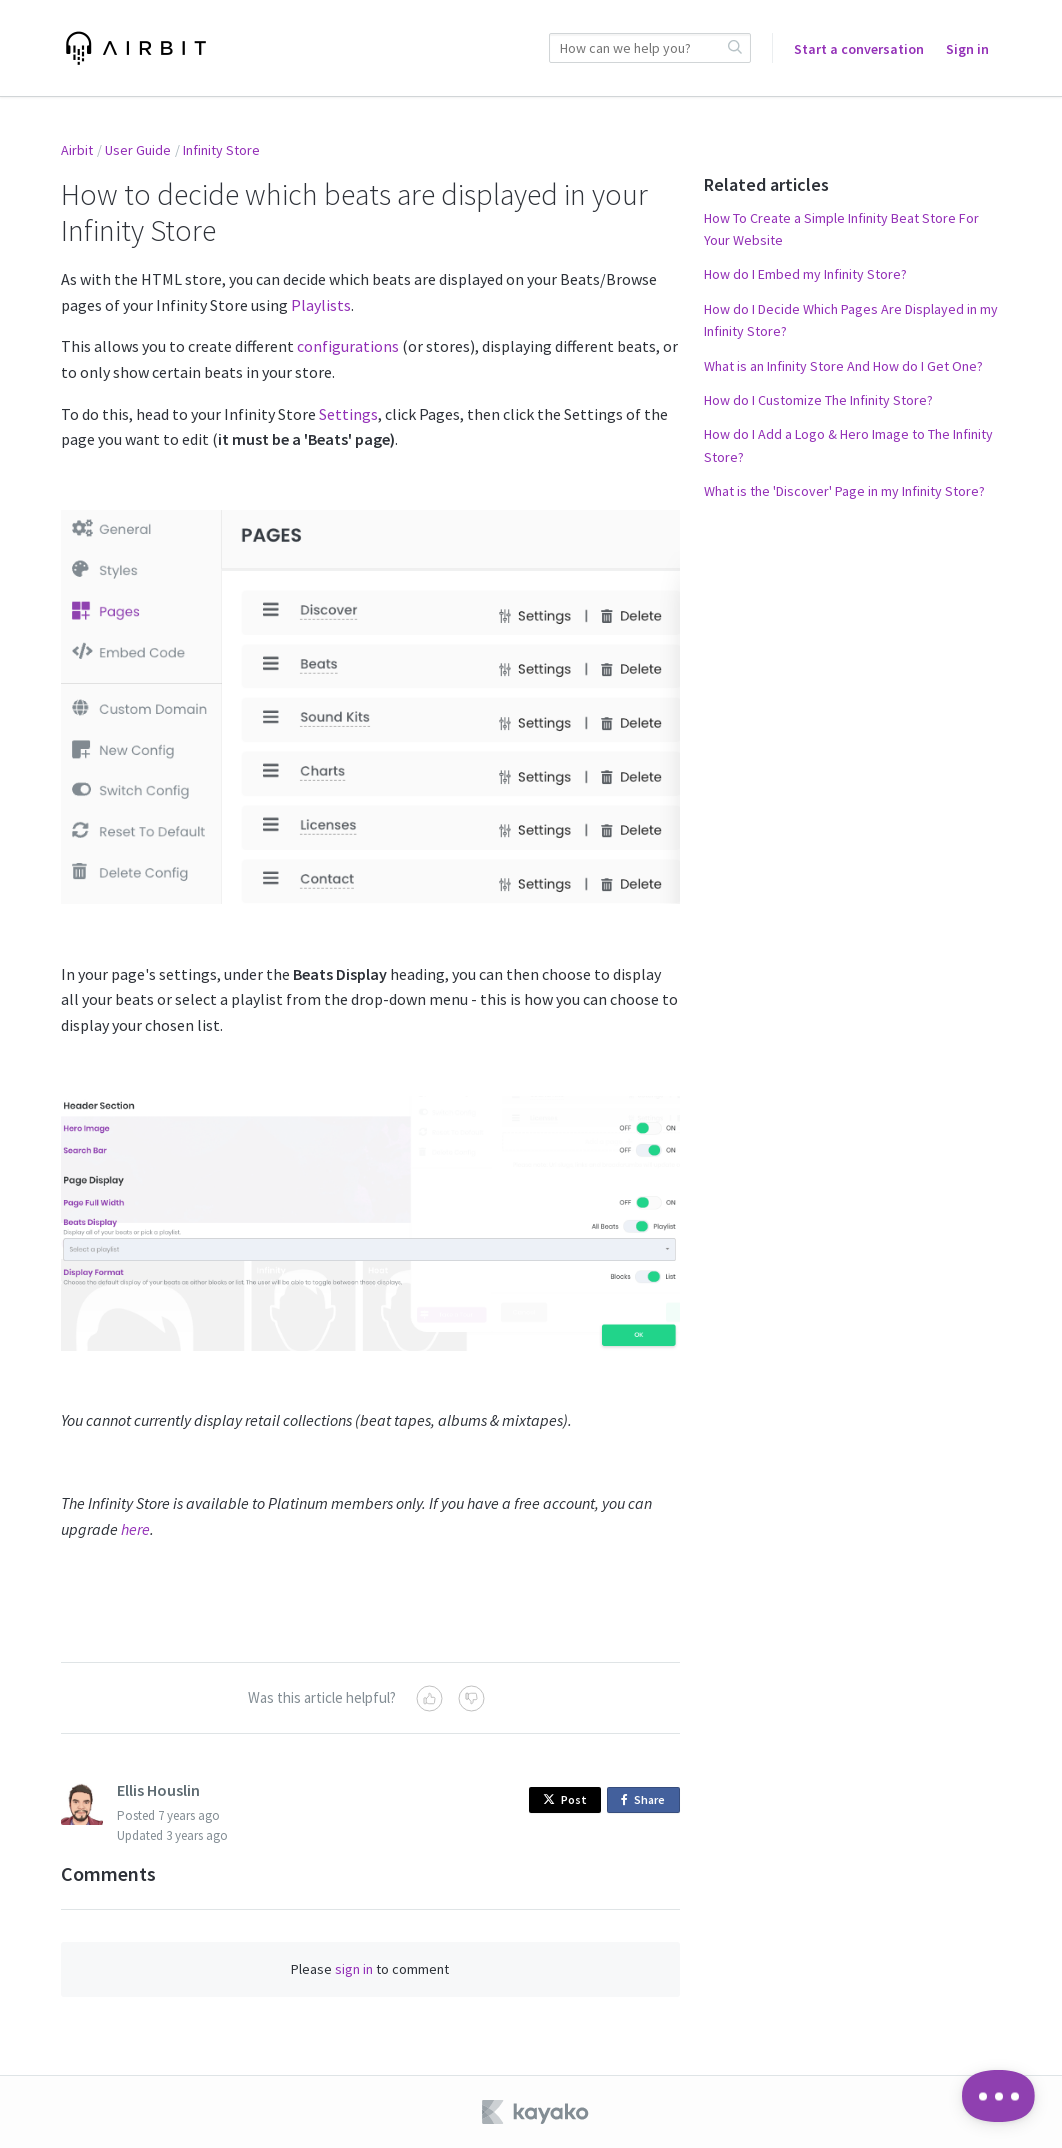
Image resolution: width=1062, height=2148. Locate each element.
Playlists (321, 305)
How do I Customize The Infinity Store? (818, 400)
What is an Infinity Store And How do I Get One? (843, 366)
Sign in (967, 49)
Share (646, 1800)
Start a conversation (859, 49)
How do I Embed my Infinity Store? (805, 274)
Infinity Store (221, 150)
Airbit (77, 150)
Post (565, 1799)
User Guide (138, 150)
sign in (354, 1969)
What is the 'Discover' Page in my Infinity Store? (844, 491)
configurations (348, 346)
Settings (348, 414)
